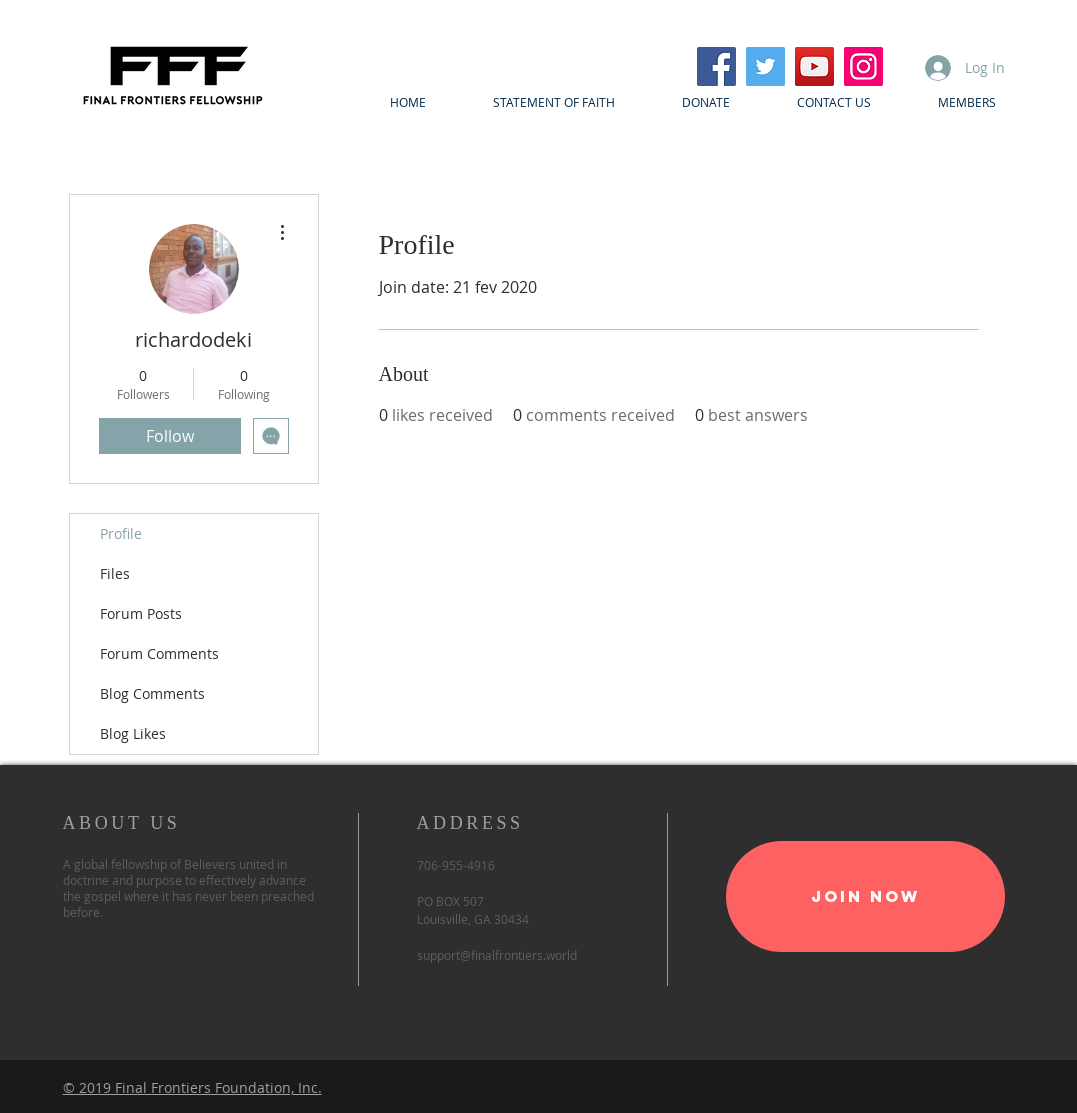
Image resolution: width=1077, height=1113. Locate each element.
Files (115, 573)
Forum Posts (141, 613)
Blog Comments (152, 693)
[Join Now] (865, 896)
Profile (121, 533)
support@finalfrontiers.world (497, 955)
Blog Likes (133, 733)
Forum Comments (159, 653)
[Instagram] (863, 66)
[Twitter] (765, 66)
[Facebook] (716, 66)
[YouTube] (814, 66)
